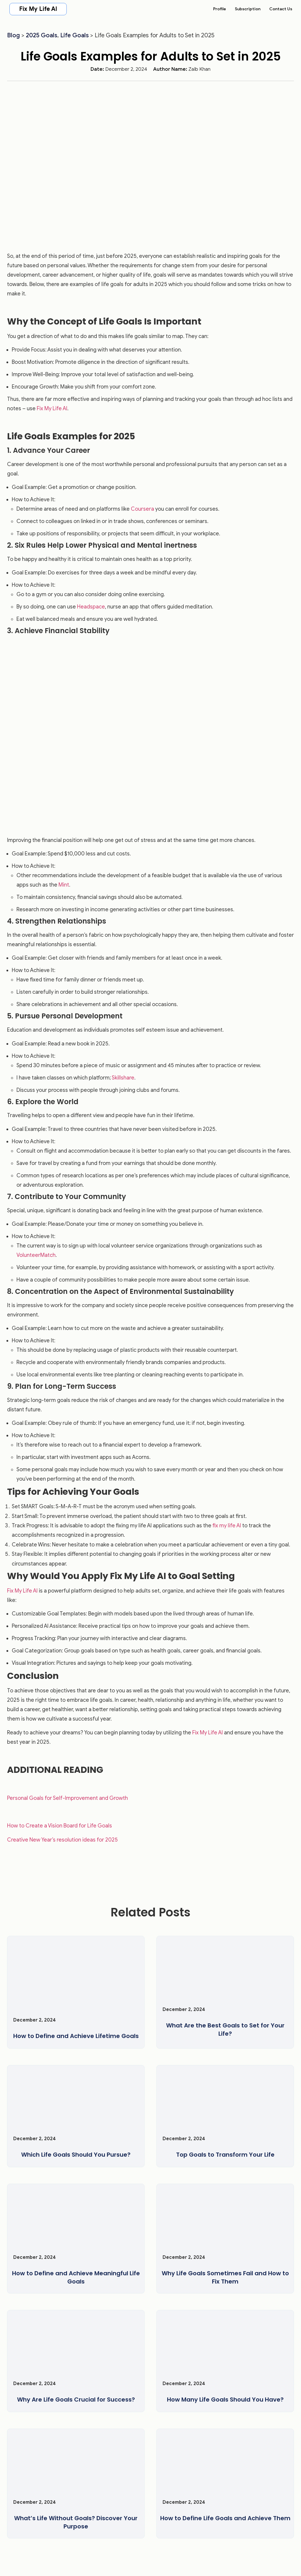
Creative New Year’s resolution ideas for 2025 (62, 1840)
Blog (13, 35)
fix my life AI (227, 1525)
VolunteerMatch (36, 1255)
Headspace (91, 606)
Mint (63, 885)
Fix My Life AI (38, 9)
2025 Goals (41, 35)
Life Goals (74, 35)
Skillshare (123, 1078)
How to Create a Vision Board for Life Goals (59, 1825)
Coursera (142, 509)
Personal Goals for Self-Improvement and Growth (67, 1798)
